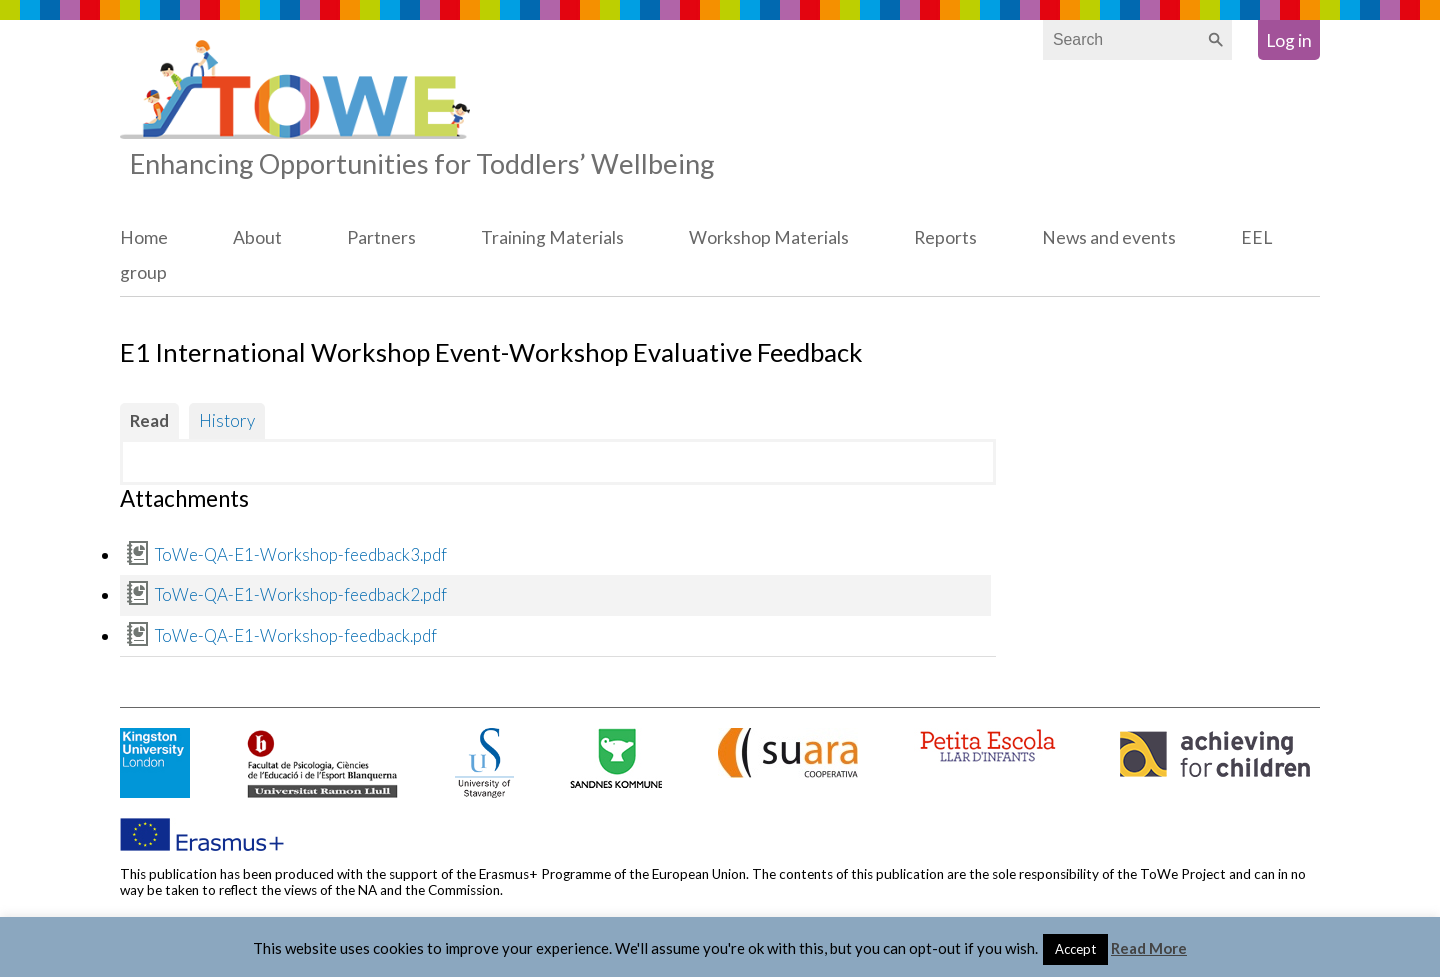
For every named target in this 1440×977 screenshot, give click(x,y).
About (257, 237)
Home (144, 237)
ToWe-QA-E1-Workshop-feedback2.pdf (301, 594)
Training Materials (552, 237)
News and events (1109, 237)
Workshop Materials (769, 237)
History (227, 420)
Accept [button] (1075, 949)
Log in (1289, 40)
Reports (945, 237)
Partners (381, 237)
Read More (1149, 948)
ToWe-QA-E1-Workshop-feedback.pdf (296, 635)
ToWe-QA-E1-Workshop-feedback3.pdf (301, 554)
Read (149, 420)
